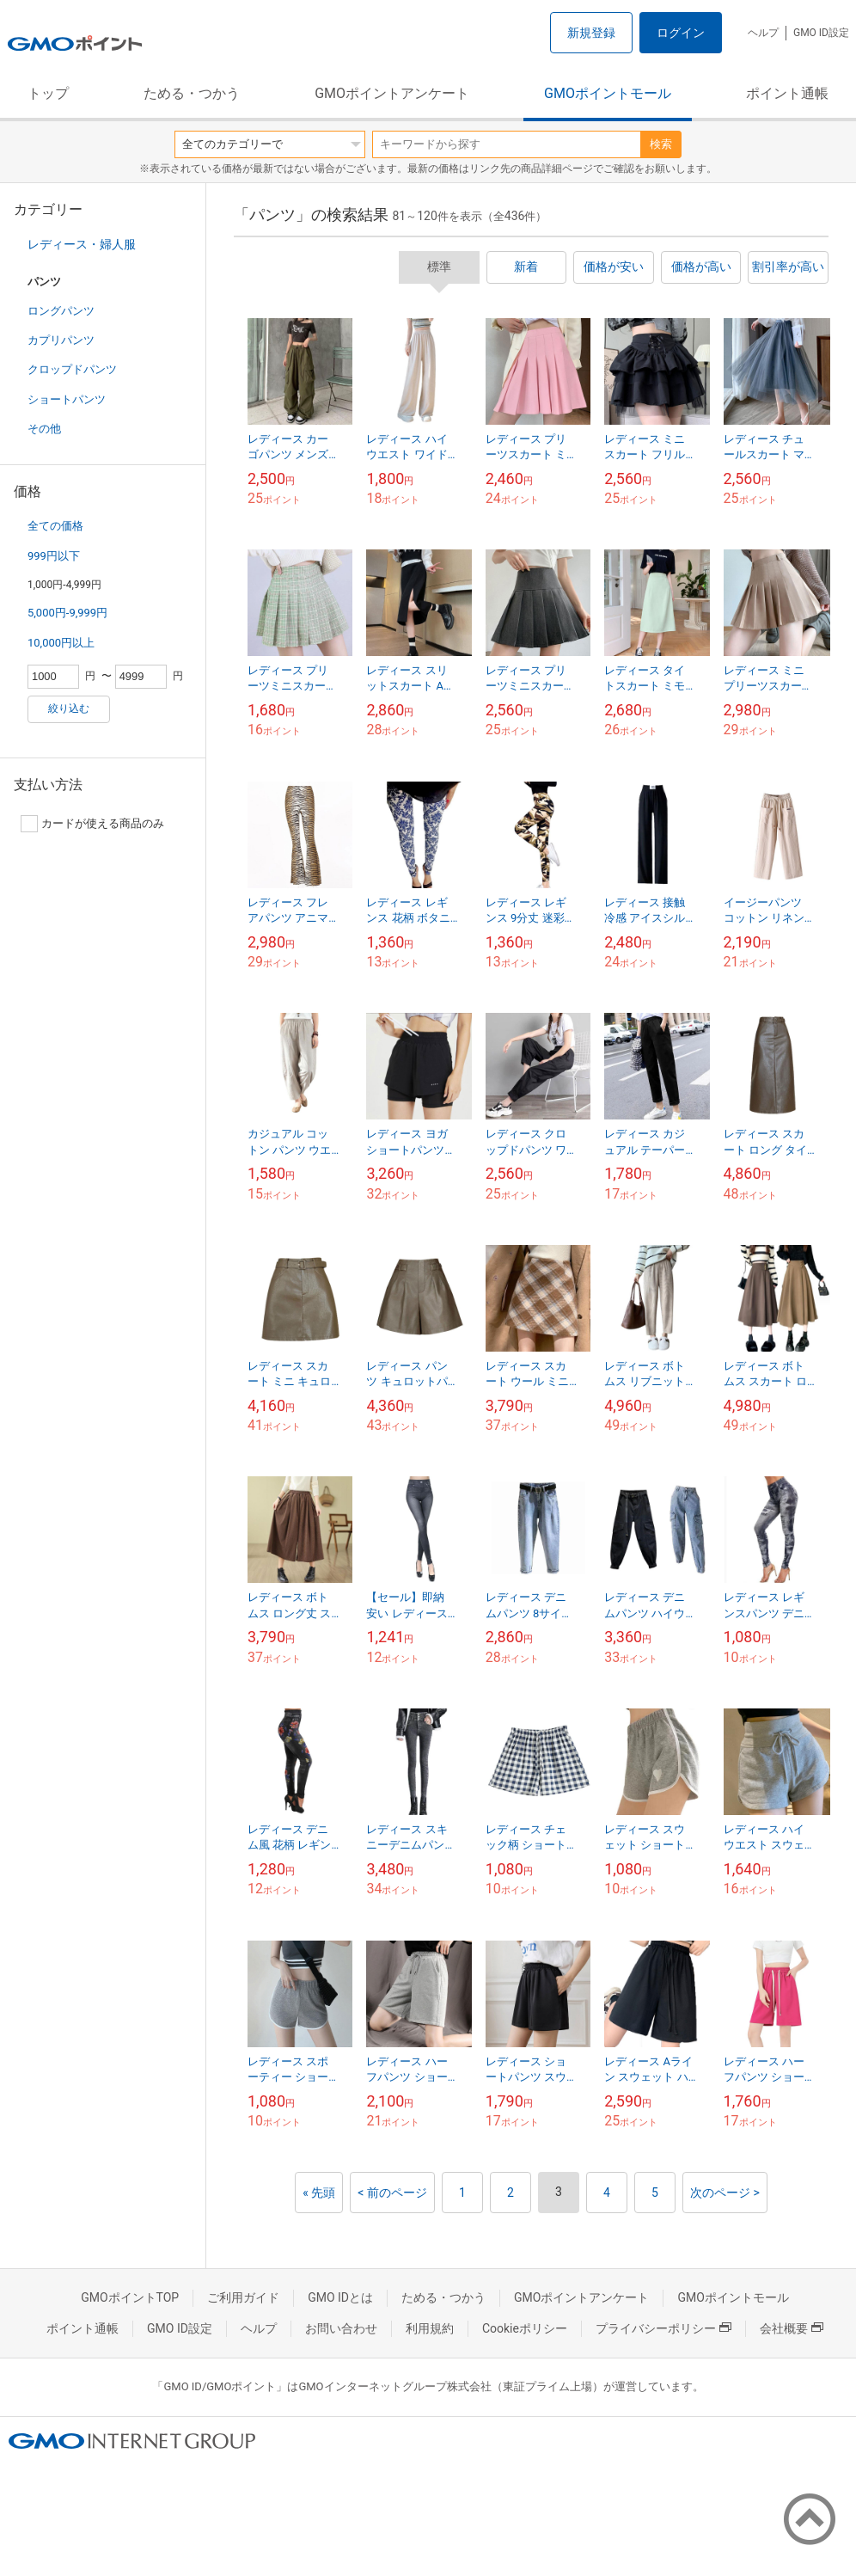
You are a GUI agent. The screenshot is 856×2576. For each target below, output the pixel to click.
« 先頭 (319, 2192)
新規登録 (591, 33)
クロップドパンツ (72, 369)
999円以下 (54, 555)
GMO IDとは (340, 2297)
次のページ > (725, 2192)
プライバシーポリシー (663, 2328)
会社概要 (791, 2328)
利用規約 (430, 2328)
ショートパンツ (67, 399)
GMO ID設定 (821, 33)
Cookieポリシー (524, 2328)
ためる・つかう (192, 93)
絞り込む (68, 708)
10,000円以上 (61, 642)
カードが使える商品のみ (92, 823)
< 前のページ (392, 2192)
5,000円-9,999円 (67, 612)
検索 (661, 144)
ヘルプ (763, 33)
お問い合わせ (341, 2328)
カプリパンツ (61, 340)
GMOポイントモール (607, 93)
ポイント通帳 (787, 93)
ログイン (681, 33)
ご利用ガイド (243, 2297)
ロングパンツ (61, 310)
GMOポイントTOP (130, 2297)
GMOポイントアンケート (392, 93)
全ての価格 (55, 525)
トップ (48, 93)
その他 (44, 428)
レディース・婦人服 (82, 244)
